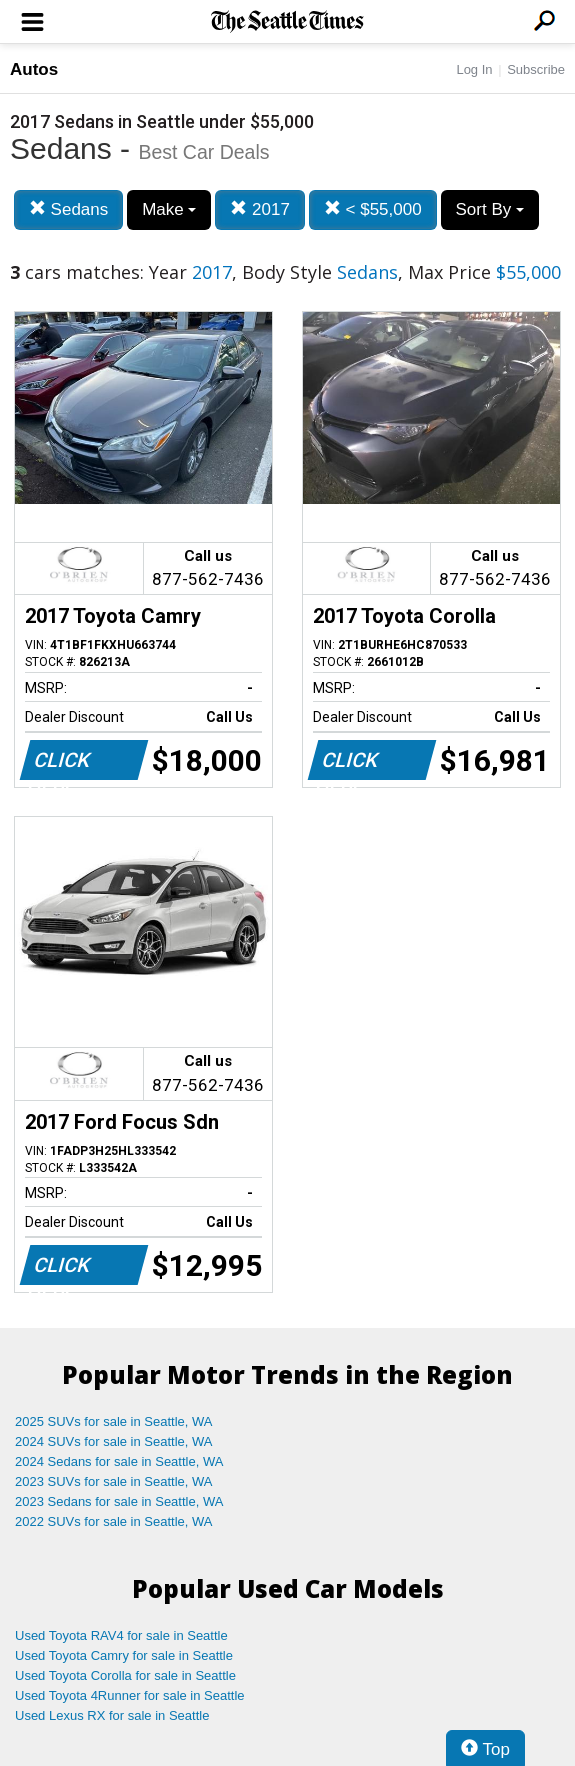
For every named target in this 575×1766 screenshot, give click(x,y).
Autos (34, 69)
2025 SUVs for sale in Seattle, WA (114, 1421)
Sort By (490, 209)
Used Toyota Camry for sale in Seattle (124, 1655)
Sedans (68, 209)
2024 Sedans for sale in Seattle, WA (119, 1461)
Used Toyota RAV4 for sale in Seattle (121, 1635)
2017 (260, 209)
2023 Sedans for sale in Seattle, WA (119, 1501)
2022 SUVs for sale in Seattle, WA (114, 1521)
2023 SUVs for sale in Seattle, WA (114, 1481)
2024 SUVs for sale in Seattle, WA (114, 1441)
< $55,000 (373, 209)
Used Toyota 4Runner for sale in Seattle (130, 1695)
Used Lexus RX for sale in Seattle (112, 1715)
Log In (474, 69)
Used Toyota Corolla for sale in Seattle (125, 1675)
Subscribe (536, 69)
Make (169, 209)
